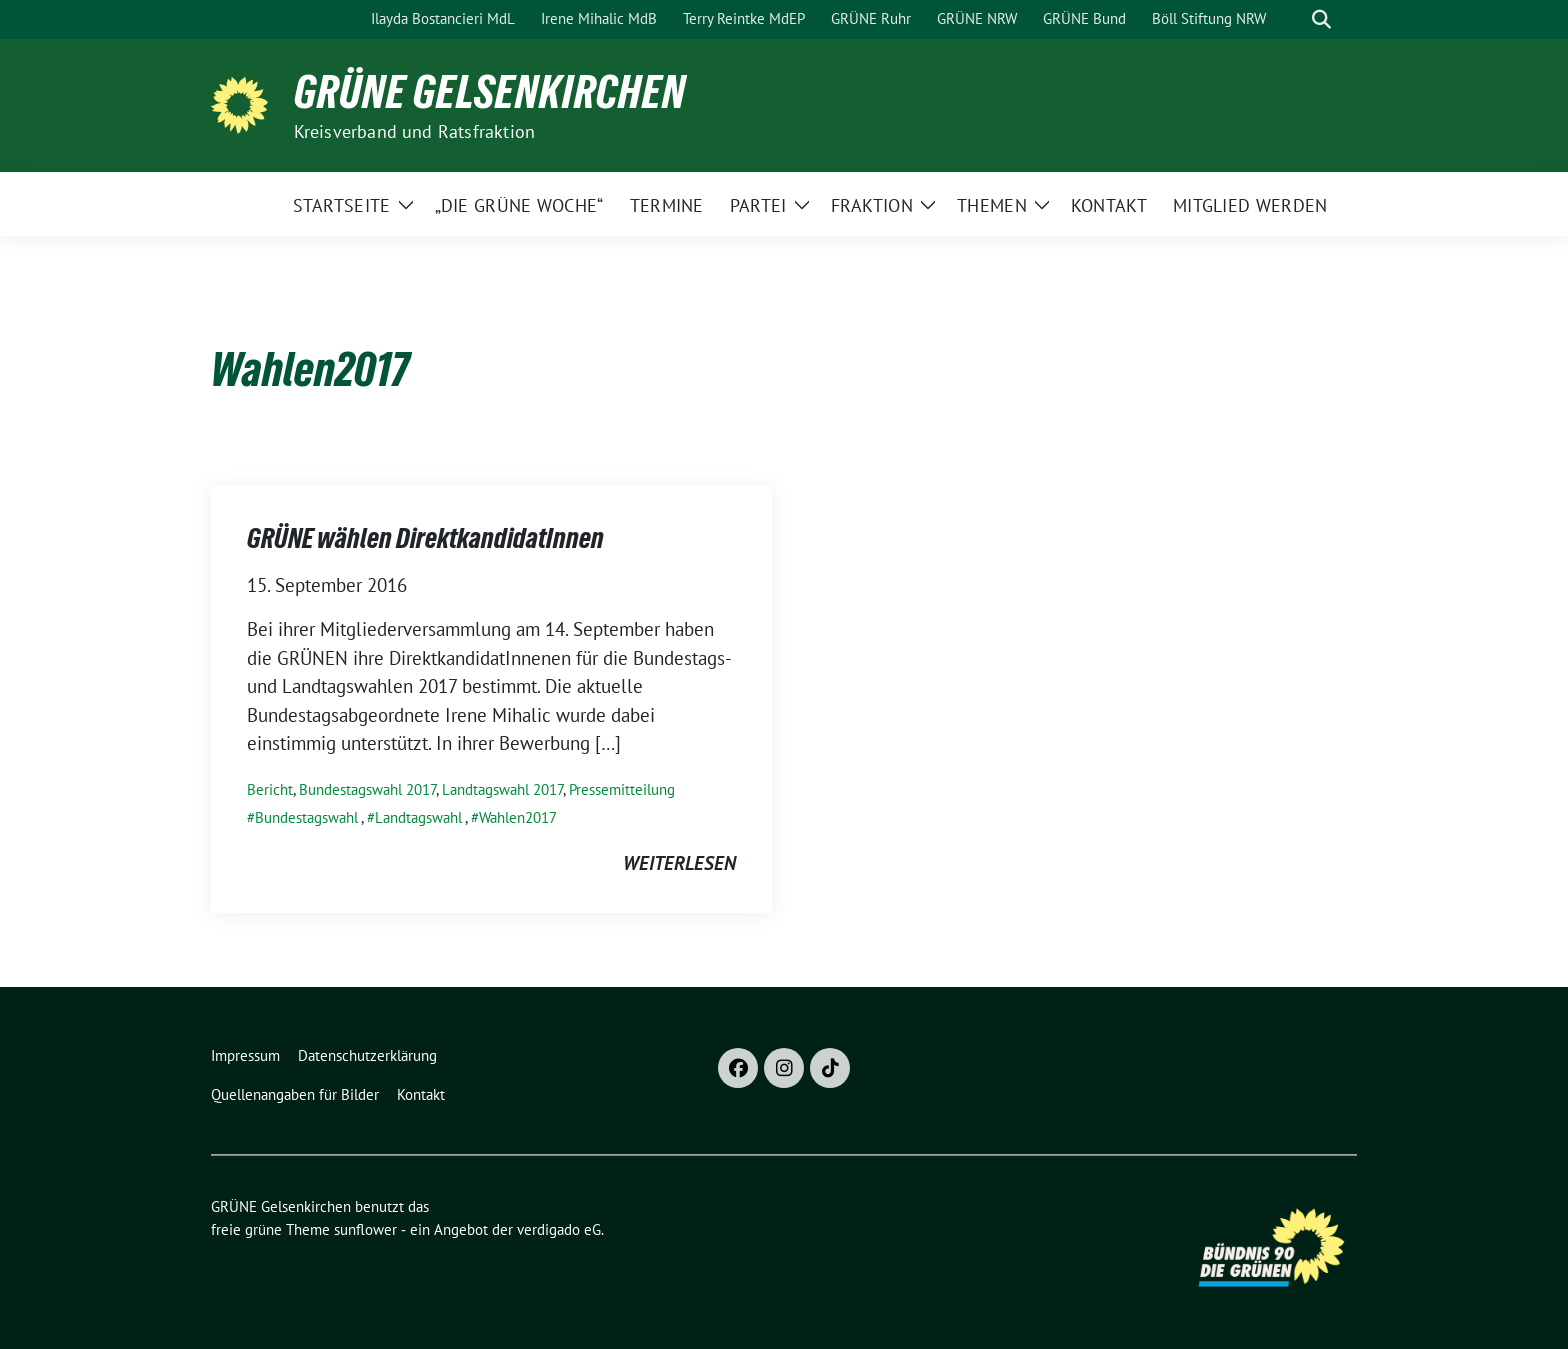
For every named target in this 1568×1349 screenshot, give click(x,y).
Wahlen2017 (518, 817)
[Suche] (1293, 19)
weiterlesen (679, 863)
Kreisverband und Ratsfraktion (415, 131)
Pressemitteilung (622, 789)
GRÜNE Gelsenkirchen (490, 92)
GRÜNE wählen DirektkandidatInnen (425, 538)
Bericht (270, 789)
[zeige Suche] (1321, 19)
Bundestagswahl (306, 817)
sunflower (365, 1229)
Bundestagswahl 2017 (367, 789)
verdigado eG (559, 1229)
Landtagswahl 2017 (502, 789)
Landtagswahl (418, 817)
